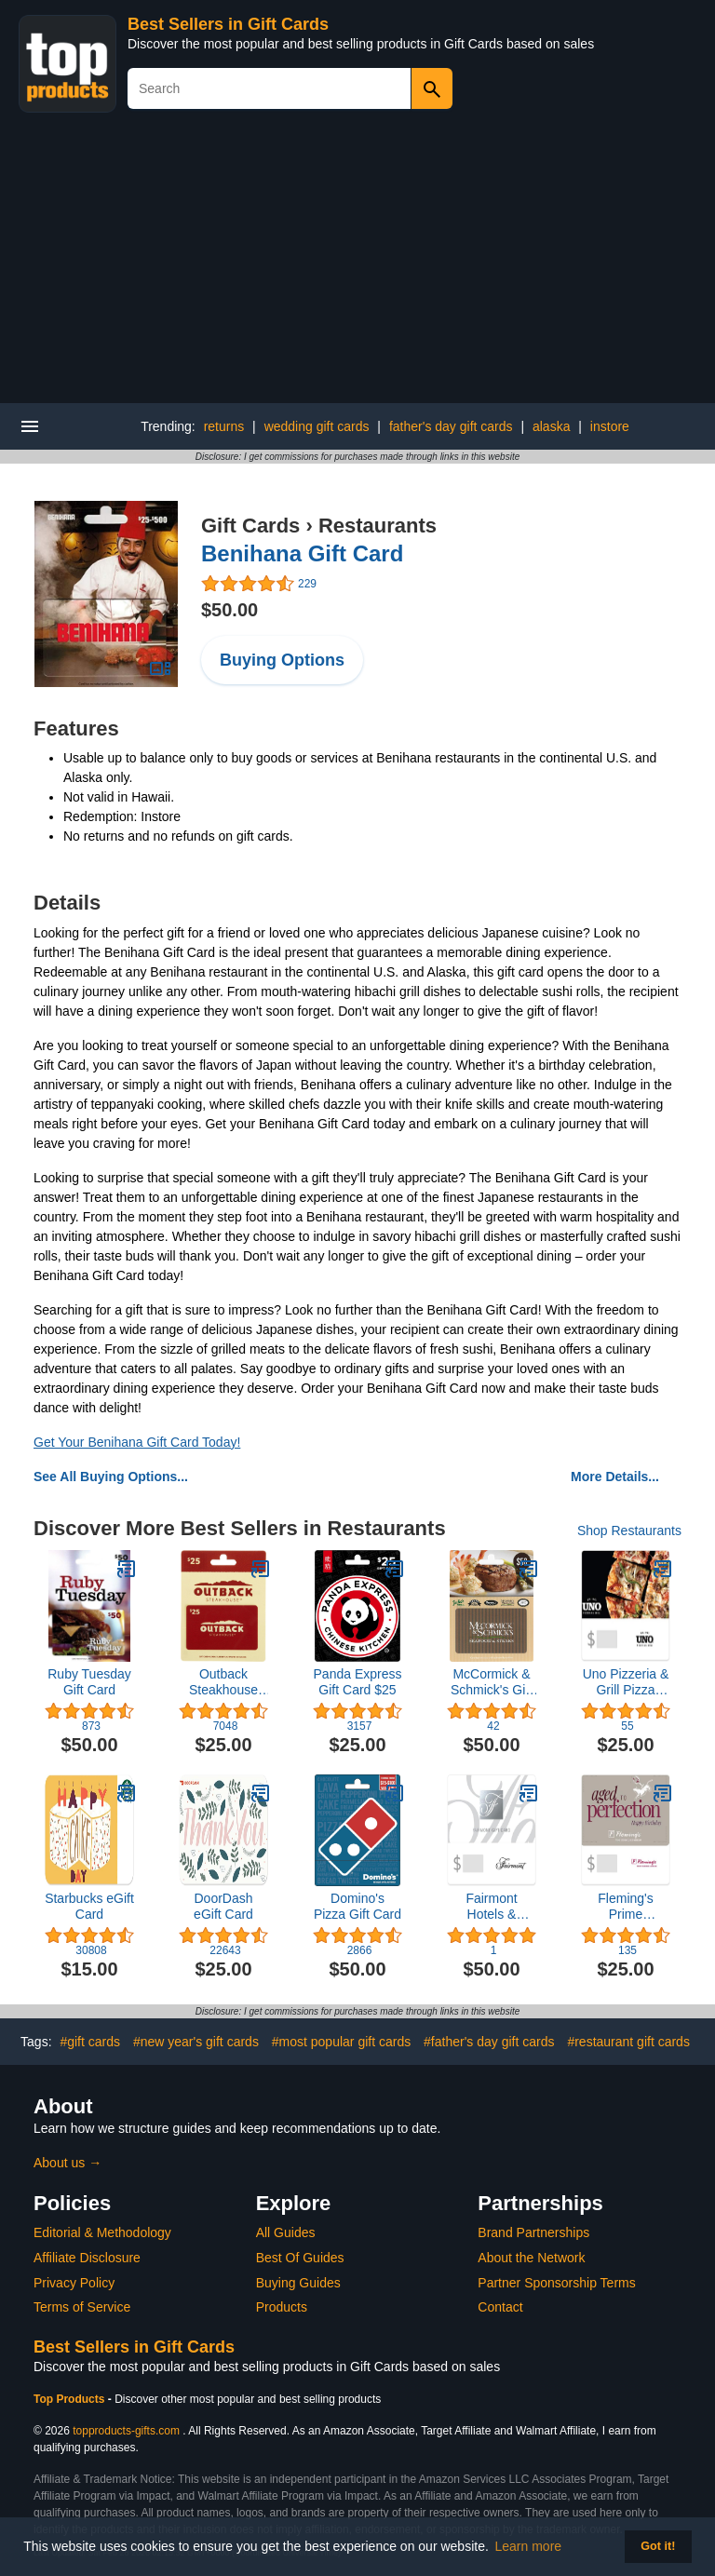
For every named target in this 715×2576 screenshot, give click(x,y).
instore (609, 426)
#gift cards (90, 2041)
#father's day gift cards (489, 2041)
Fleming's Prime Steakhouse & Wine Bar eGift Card (625, 1906)
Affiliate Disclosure (87, 2257)
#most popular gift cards (341, 2041)
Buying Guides (298, 2282)
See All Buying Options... (111, 1476)
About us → (67, 2162)
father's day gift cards (451, 426)
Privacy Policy (74, 2282)
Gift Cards (250, 525)
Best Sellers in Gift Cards (228, 24)
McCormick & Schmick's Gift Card (492, 1682)
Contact (500, 2307)
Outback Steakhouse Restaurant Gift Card (223, 1682)
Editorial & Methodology (102, 2232)
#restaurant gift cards (628, 2041)
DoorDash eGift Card (223, 1906)
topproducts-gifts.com (126, 2430)
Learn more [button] (528, 2546)
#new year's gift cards (196, 2041)
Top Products (71, 2399)
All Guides (286, 2232)
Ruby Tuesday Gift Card (89, 1681)
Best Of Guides (300, 2257)
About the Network (531, 2257)
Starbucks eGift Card (89, 1906)
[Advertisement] (357, 263)
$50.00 (229, 610)
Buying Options (282, 660)
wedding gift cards (317, 426)
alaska (551, 426)
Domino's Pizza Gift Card (357, 1906)
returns (224, 426)
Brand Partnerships (533, 2232)
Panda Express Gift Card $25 (358, 1681)
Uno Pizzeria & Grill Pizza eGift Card (626, 1682)
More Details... (615, 1476)
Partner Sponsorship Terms (556, 2282)
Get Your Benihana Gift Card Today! (137, 1442)
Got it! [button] (658, 2546)
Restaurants (377, 525)
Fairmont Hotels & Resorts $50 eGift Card (491, 1906)
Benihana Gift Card (302, 553)
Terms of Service (82, 2307)
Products (281, 2307)
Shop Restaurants (629, 1530)
